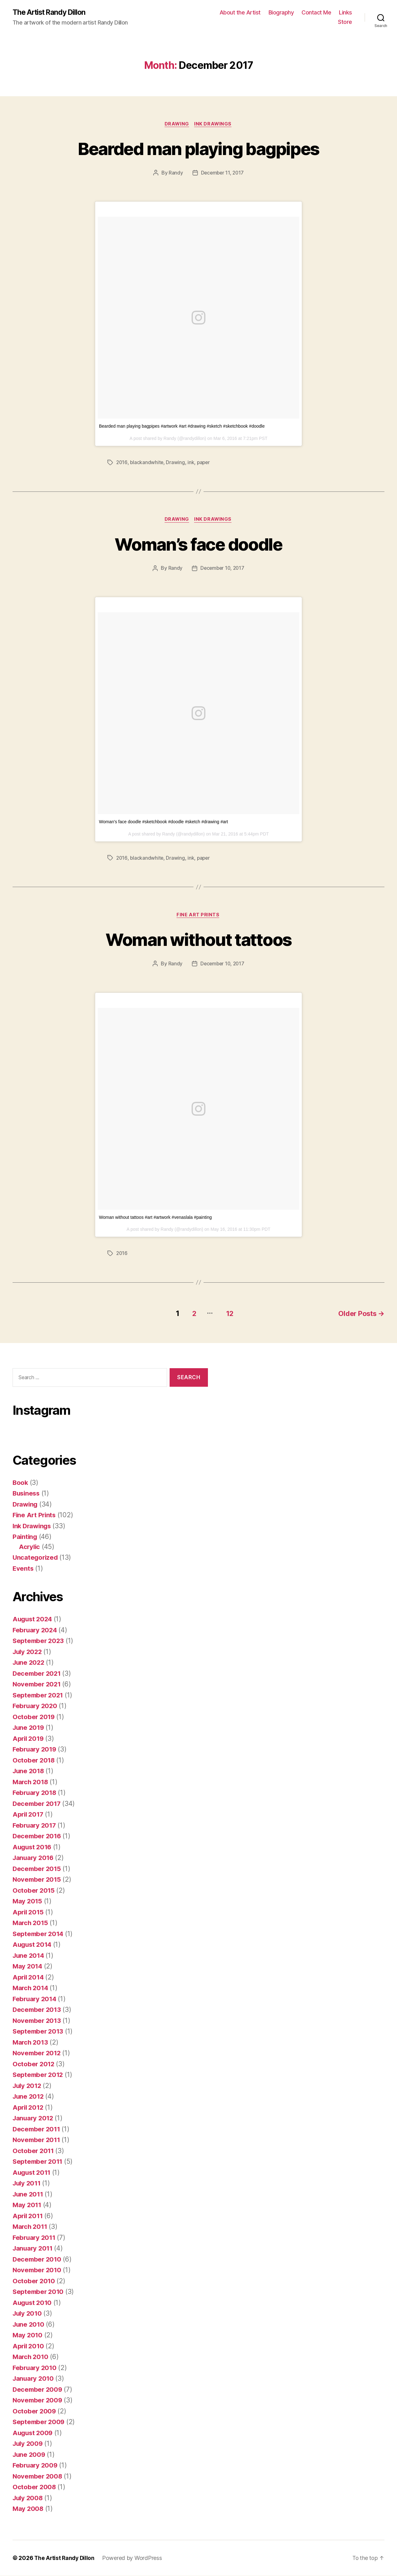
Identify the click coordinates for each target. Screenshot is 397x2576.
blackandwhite (147, 463)
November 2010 (38, 2270)
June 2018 (29, 1771)
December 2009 (38, 2390)
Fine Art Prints (198, 916)
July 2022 (28, 1652)
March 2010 (31, 2357)
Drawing (176, 124)
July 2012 (28, 2086)
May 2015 (28, 1901)
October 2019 (34, 1717)
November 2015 (38, 1880)
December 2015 (38, 1869)
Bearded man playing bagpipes (198, 148)
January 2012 (34, 2118)
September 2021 (39, 1695)
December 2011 (37, 2129)
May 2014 (28, 1966)
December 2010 (38, 2259)
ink (191, 463)
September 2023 (39, 1641)
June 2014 (29, 1956)
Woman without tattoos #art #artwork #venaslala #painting (155, 1218)
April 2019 (29, 1739)
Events (23, 1569)
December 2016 (38, 1836)
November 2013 (38, 2021)
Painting (25, 1537)
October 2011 (34, 2151)
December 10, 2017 (222, 569)
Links (345, 12)
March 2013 (31, 2042)
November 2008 (38, 2476)
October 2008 (35, 2487)
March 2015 (31, 1923)
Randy (175, 173)
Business (27, 1493)
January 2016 (34, 1858)
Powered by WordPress (134, 2558)
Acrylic (30, 1547)
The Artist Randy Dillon (51, 12)
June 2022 (29, 1663)
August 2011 (32, 2173)
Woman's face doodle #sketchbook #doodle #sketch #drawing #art (163, 822)
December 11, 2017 (222, 173)
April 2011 (28, 2216)
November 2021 (38, 1684)
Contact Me (316, 12)
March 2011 (31, 2227)
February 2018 (35, 1793)
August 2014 (33, 1945)
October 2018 (34, 1760)
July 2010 (28, 2314)
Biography (281, 12)
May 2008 (28, 2509)
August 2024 (33, 1619)
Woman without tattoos (198, 940)
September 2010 (39, 2292)
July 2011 (28, 2183)
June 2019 (29, 1728)
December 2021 (38, 1674)
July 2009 (29, 2444)
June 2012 (29, 2097)
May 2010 (28, 2335)
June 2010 (29, 2325)
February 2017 (35, 1825)
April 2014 (29, 1977)
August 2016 (33, 1847)
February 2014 (35, 1999)
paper (205, 463)
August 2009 (33, 2433)
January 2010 (34, 2379)
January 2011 (34, 2248)
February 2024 (36, 1630)
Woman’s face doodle (198, 544)
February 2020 (36, 1706)
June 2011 (29, 2194)
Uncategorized (36, 1558)
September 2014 (39, 1934)
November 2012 (38, 2053)
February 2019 (35, 1749)
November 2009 (38, 2400)
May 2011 (27, 2205)
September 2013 (39, 2031)
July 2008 (29, 2498)
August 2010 (33, 2303)
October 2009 (35, 2411)
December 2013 (38, 2010)
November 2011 (37, 2140)
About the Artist (240, 12)
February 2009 (36, 2465)
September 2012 (39, 2075)
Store (345, 22)
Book (21, 1483)
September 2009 (39, 2422)
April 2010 (29, 2346)
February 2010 (35, 2368)
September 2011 (38, 2162)
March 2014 (31, 1988)
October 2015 (34, 1891)
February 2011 (35, 2238)
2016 (122, 463)
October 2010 (34, 2281)
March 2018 (31, 1782)
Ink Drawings (214, 124)
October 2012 (34, 2064)
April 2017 (29, 1814)
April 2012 (29, 2108)
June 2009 (30, 2455)
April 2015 (29, 1912)
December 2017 (38, 1804)
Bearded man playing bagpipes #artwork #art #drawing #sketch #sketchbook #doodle (182, 427)
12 (227, 1313)
